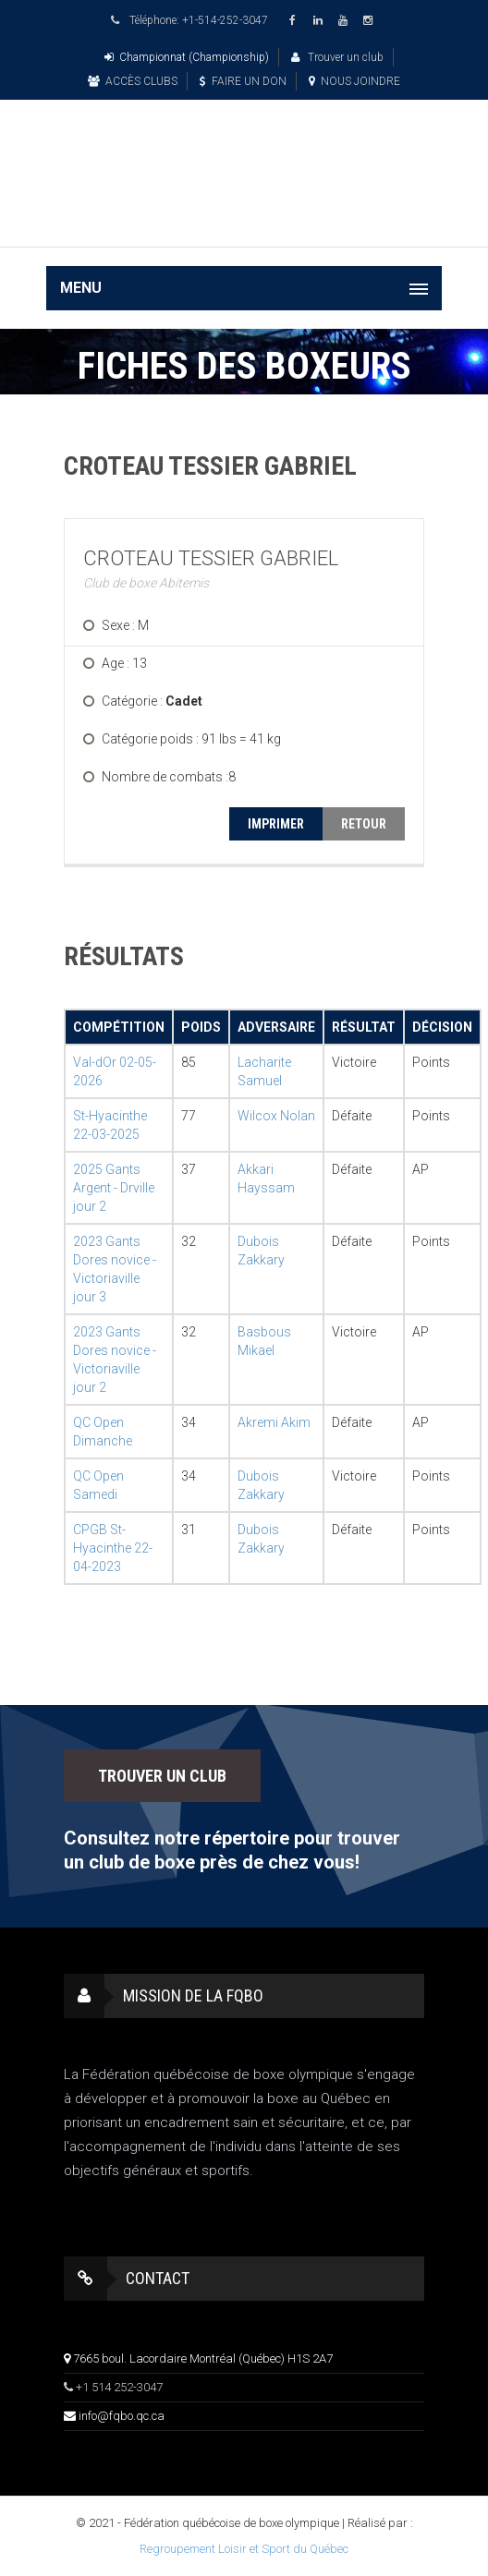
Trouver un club (337, 57)
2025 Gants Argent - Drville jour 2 (113, 1188)
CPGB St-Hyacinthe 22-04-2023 (112, 1548)
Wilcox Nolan (276, 1115)
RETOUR (363, 823)
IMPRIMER (276, 823)
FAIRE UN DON (243, 81)
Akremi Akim (274, 1422)
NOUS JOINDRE (354, 81)
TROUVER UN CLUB (162, 1775)
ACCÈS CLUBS (132, 81)
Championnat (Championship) (186, 57)
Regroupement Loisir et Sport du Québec (244, 2549)
